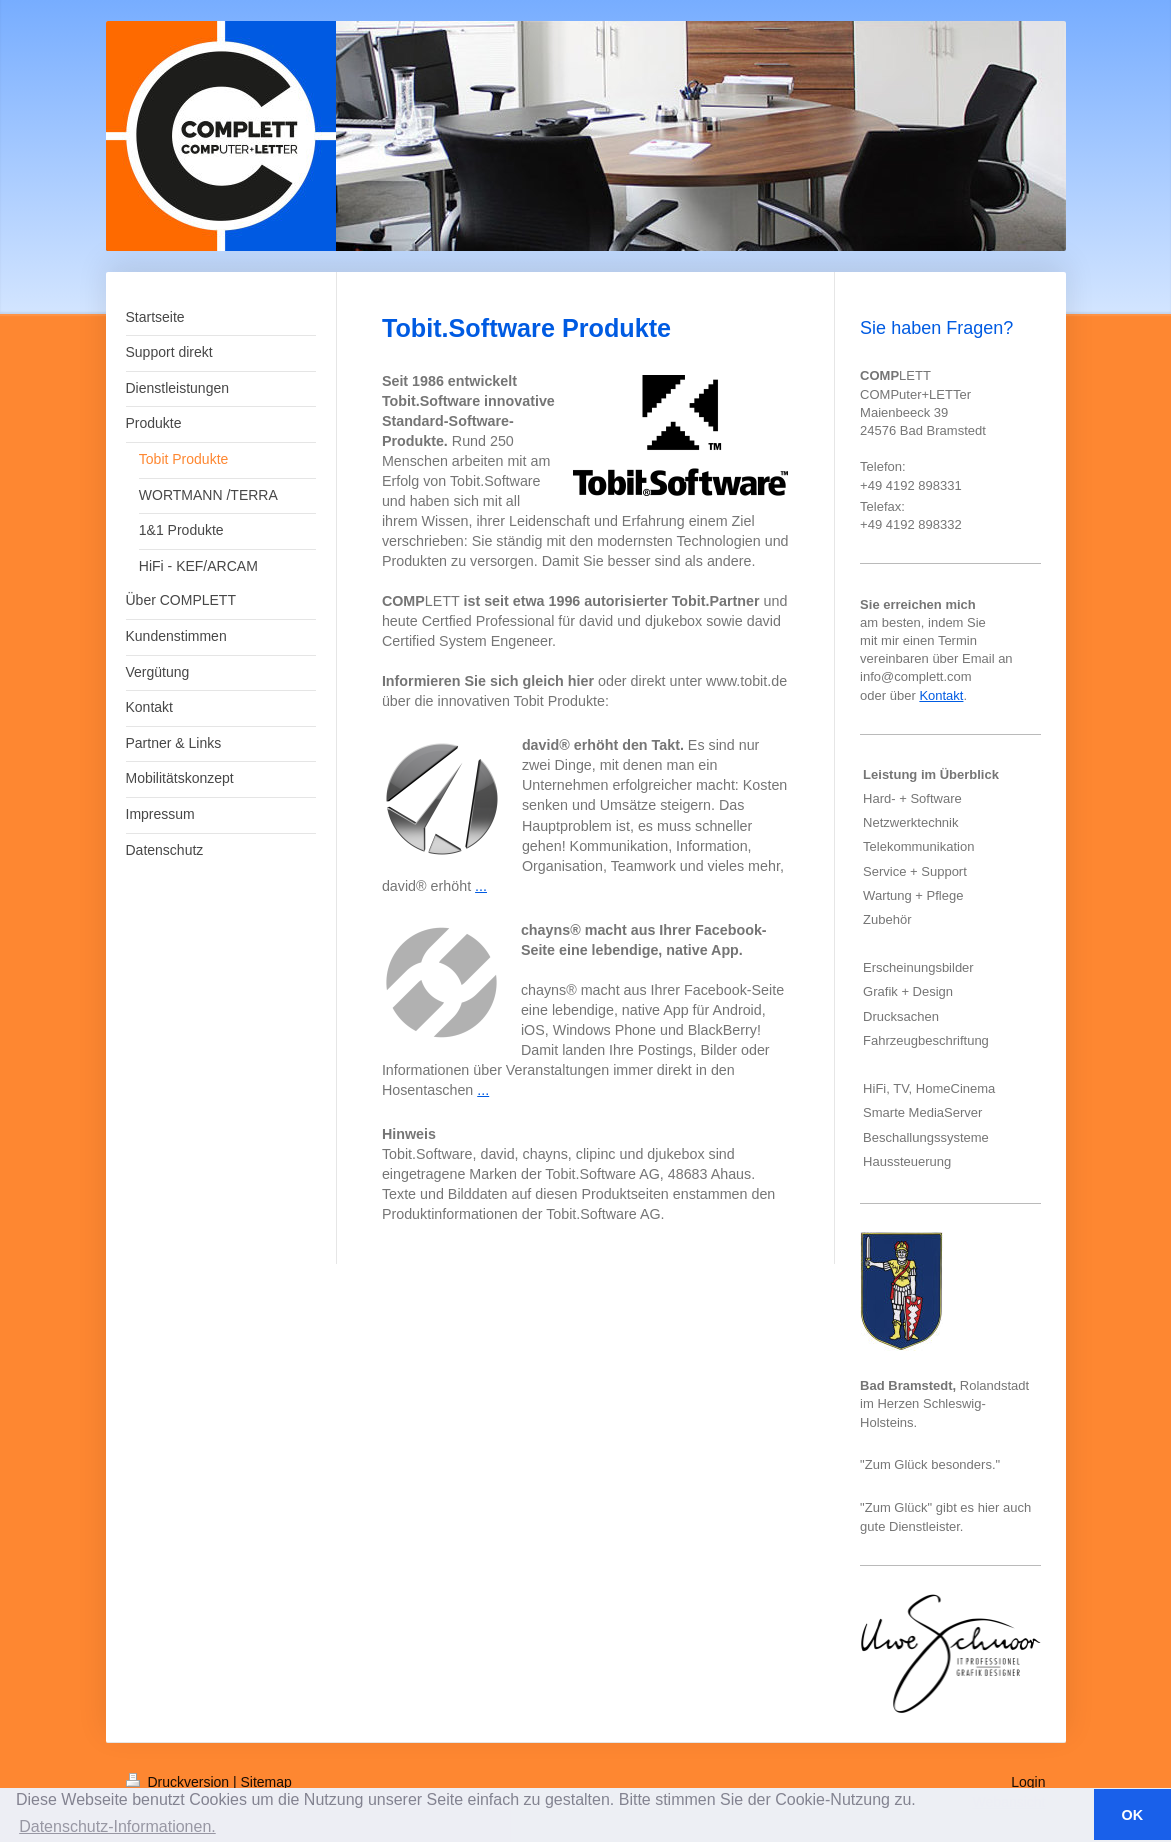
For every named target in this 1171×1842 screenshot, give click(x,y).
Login (1028, 1782)
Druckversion (179, 1782)
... (481, 886)
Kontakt (941, 695)
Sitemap (266, 1782)
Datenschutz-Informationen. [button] (117, 1826)
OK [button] (1133, 1815)
